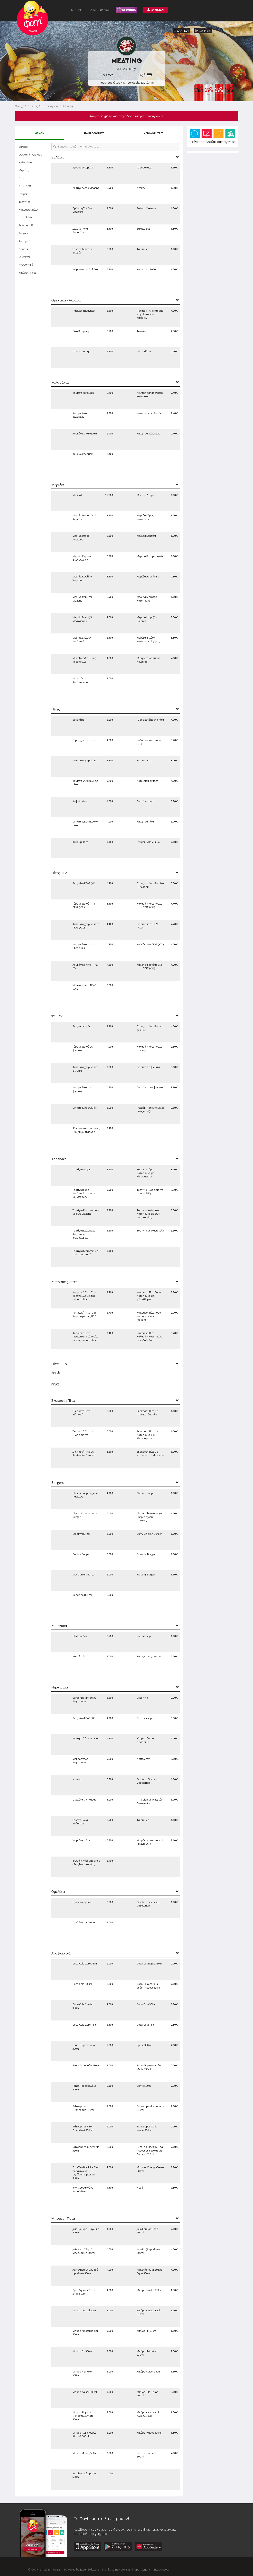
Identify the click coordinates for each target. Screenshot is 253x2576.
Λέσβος (33, 106)
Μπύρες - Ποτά (27, 272)
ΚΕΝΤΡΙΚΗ (77, 10)
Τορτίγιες (24, 202)
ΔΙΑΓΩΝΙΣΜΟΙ (100, 10)
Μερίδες (24, 170)
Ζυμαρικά (24, 241)
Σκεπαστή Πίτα (27, 225)
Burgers (23, 233)
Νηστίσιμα (25, 249)
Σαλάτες (23, 146)
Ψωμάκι (23, 194)
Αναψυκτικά (26, 264)
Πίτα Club (25, 217)
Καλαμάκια (25, 162)
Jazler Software (89, 2569)
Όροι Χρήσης (142, 2569)
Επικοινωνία (161, 2569)
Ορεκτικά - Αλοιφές (30, 154)
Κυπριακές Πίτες (28, 209)
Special (56, 1372)
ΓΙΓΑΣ (55, 1384)
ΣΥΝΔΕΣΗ (155, 9)
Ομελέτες (24, 257)
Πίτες (22, 178)
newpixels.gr (123, 2569)
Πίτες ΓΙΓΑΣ (25, 186)
